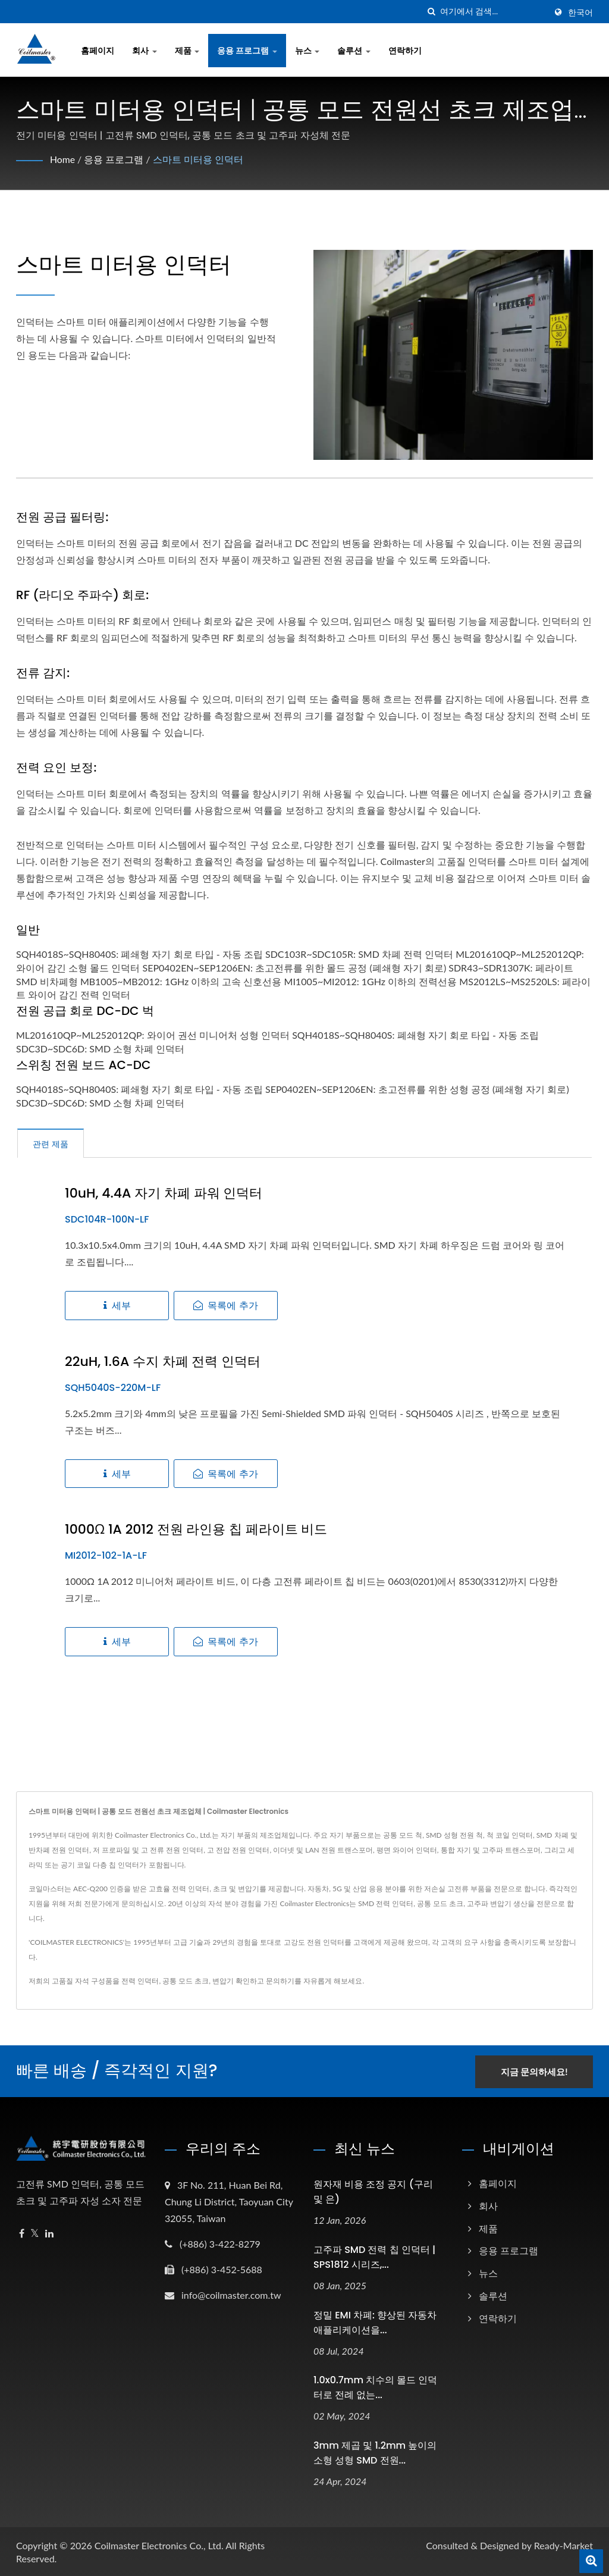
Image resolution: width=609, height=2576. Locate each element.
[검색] (431, 11)
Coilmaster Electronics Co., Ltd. (159, 2544)
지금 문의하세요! (535, 2070)
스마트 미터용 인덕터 (198, 159)
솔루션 (354, 50)
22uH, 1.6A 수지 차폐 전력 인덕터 (162, 1362)
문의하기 (280, 1980)
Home (63, 159)
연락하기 (405, 50)
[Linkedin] (49, 2232)
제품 (187, 50)
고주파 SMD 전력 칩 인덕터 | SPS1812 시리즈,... (374, 2256)
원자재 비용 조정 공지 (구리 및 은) (373, 2190)
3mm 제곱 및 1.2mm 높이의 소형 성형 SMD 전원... (375, 2452)
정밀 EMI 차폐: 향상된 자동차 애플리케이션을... (375, 2321)
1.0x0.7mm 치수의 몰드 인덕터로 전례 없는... (375, 2387)
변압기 (223, 1980)
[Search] (493, 11)
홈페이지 (97, 50)
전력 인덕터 (140, 1980)
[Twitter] (34, 2232)
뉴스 (307, 50)
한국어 (580, 12)
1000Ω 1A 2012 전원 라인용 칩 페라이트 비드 (196, 1529)
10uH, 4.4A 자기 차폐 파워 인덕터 (163, 1193)
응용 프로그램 (247, 50)
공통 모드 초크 (185, 1980)
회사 (144, 50)
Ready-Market (563, 2544)
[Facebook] (21, 2232)
